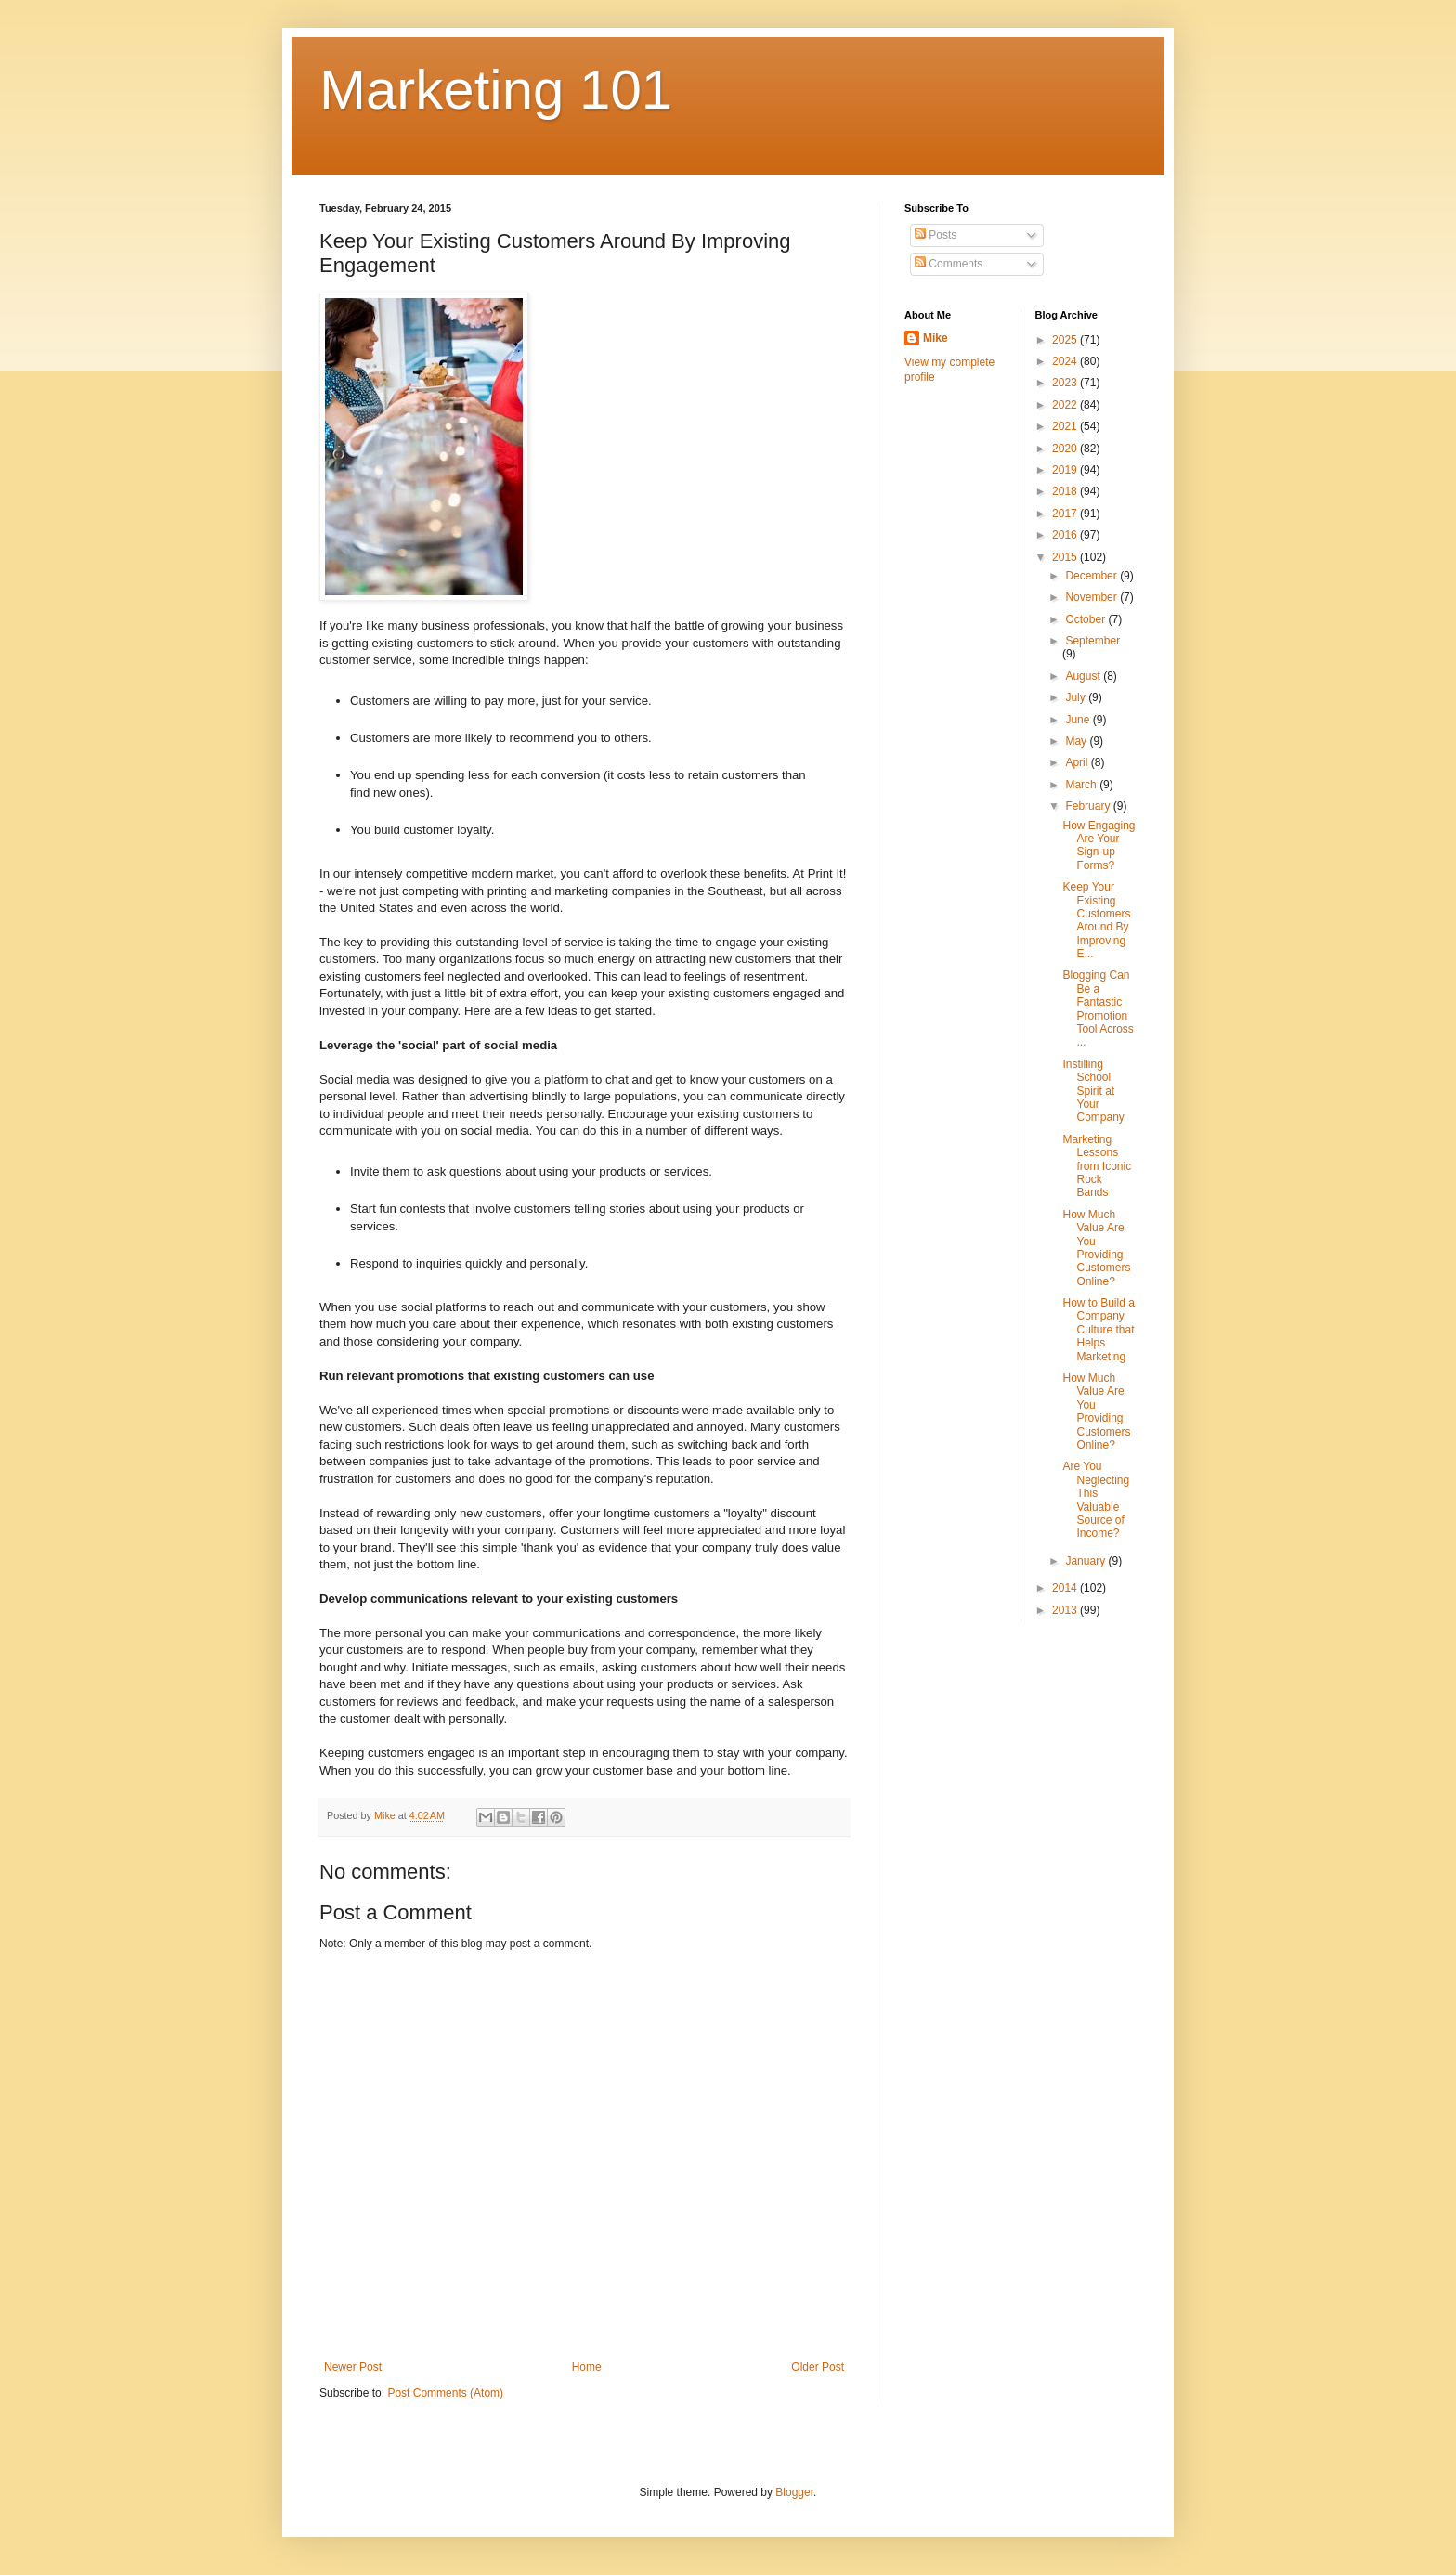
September (1092, 640)
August (1084, 676)
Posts (935, 234)
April (1077, 762)
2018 (1066, 491)
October (1086, 619)
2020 (1066, 448)
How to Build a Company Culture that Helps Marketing (1098, 1329)
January (1086, 1560)
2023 (1066, 382)
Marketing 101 (495, 90)
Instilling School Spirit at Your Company (1093, 1091)
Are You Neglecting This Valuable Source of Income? (1095, 1500)
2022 (1066, 404)
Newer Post (353, 2366)
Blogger (794, 2492)
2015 (1066, 557)
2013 (1066, 1610)
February (1088, 806)
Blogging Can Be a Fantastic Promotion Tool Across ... (1097, 1008)
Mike (935, 338)
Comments (948, 263)
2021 (1066, 426)
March (1082, 784)
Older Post (817, 2366)
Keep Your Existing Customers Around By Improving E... (1096, 920)
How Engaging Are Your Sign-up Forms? (1098, 845)
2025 (1066, 339)
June (1078, 719)
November (1092, 597)
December (1092, 575)
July (1076, 697)
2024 (1066, 361)
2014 (1066, 1587)
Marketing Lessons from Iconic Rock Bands (1096, 1166)
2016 (1066, 534)
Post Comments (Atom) (445, 2392)
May (1077, 741)
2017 (1066, 513)
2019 (1066, 469)
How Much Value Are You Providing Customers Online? (1096, 1248)
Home (587, 2366)
